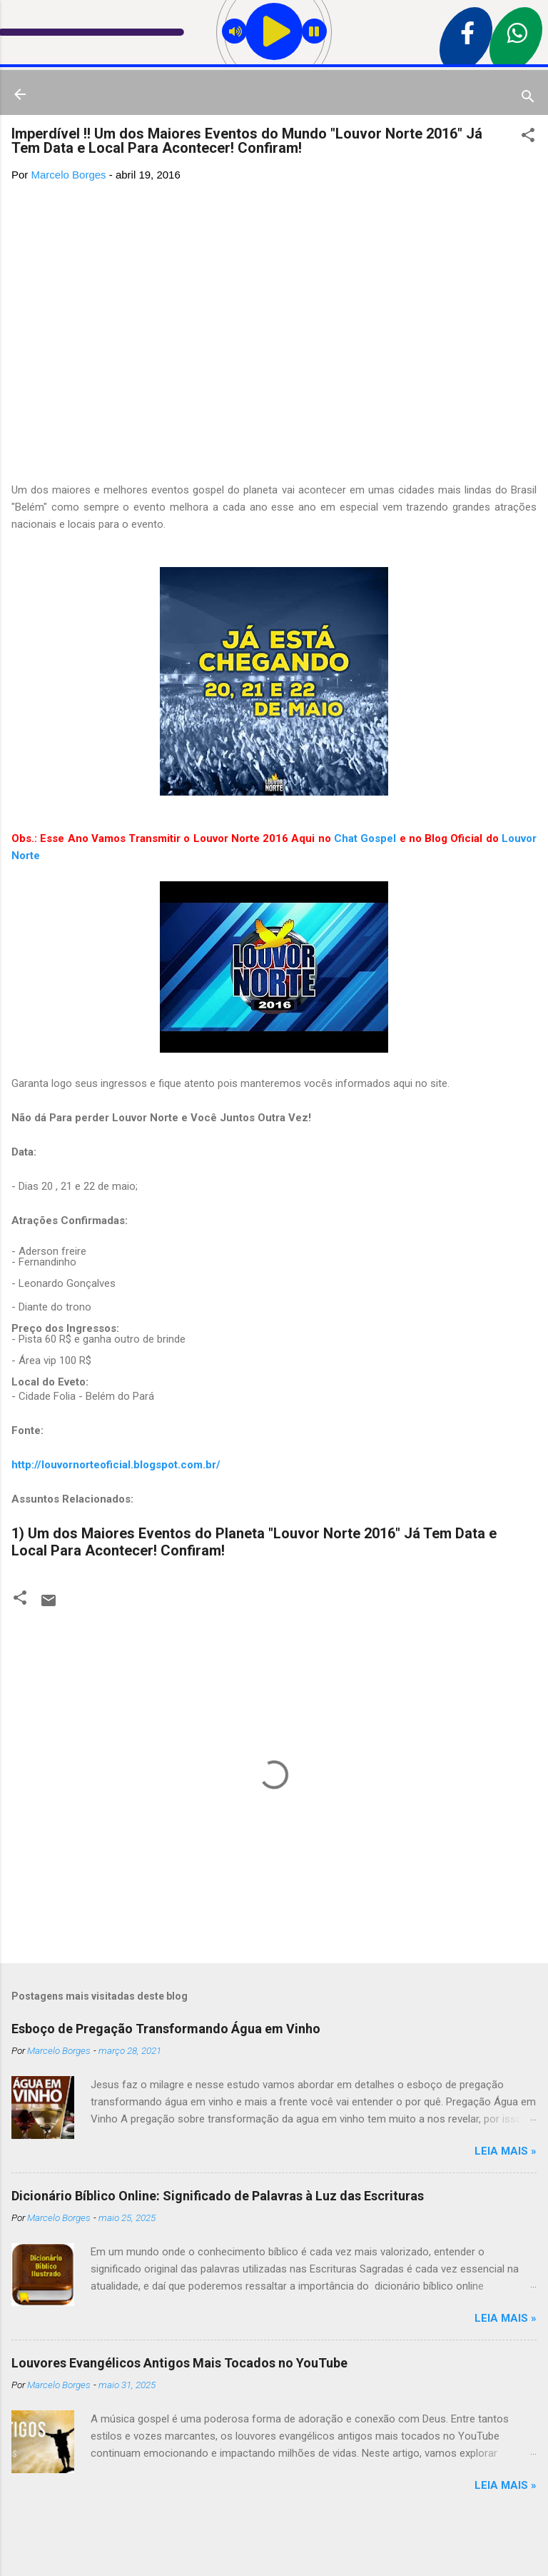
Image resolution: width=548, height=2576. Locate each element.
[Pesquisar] (528, 99)
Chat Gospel (365, 838)
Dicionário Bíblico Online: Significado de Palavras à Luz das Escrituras (217, 2195)
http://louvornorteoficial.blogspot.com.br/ (115, 1464)
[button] (528, 137)
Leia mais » (506, 2151)
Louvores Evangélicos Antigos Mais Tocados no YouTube (179, 2362)
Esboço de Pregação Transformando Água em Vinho (165, 2028)
